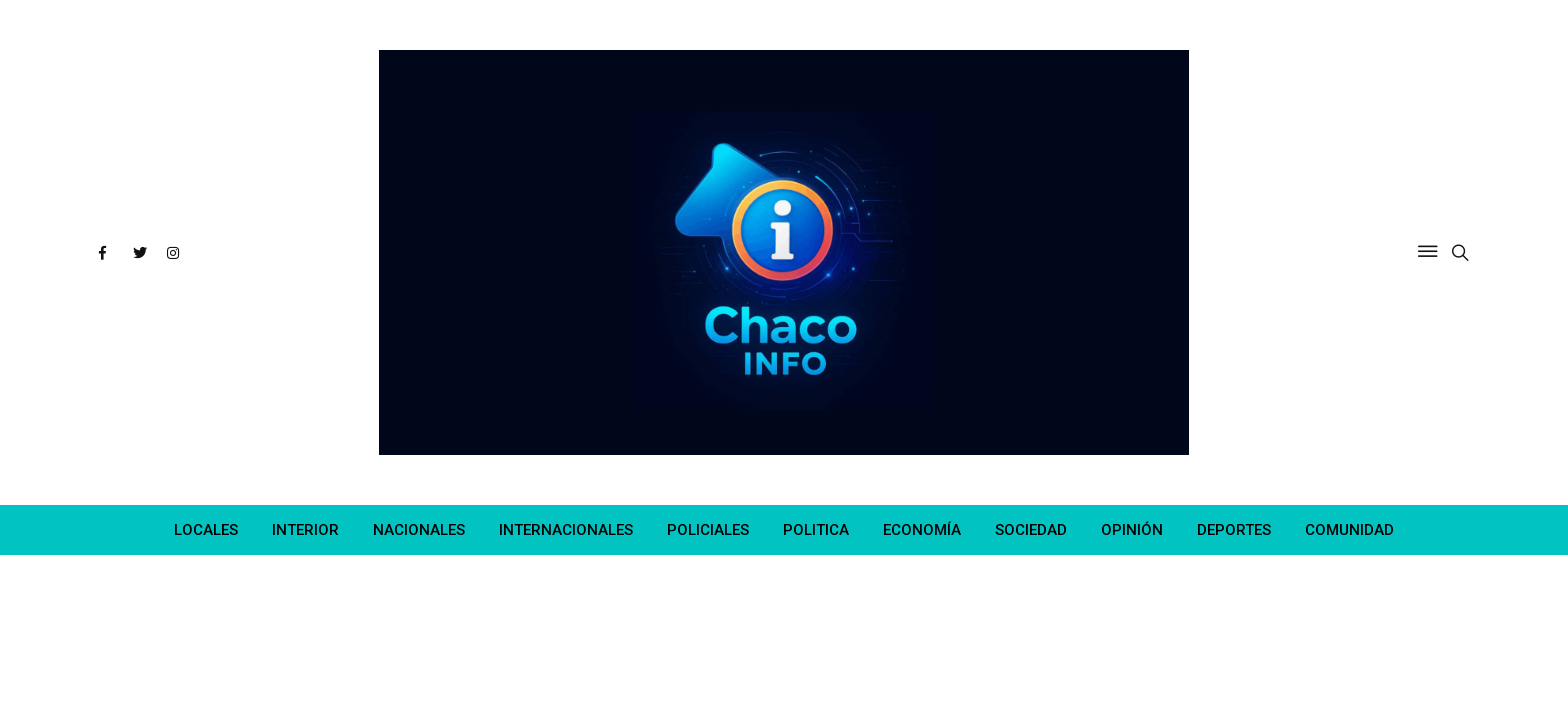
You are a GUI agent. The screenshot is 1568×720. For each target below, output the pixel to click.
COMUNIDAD (1349, 530)
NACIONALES (419, 530)
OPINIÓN (1132, 530)
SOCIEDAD (1031, 530)
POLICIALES (708, 530)
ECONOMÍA (922, 530)
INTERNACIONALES (566, 530)
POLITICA (816, 530)
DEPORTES (1234, 530)
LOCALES (206, 530)
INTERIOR (305, 530)
